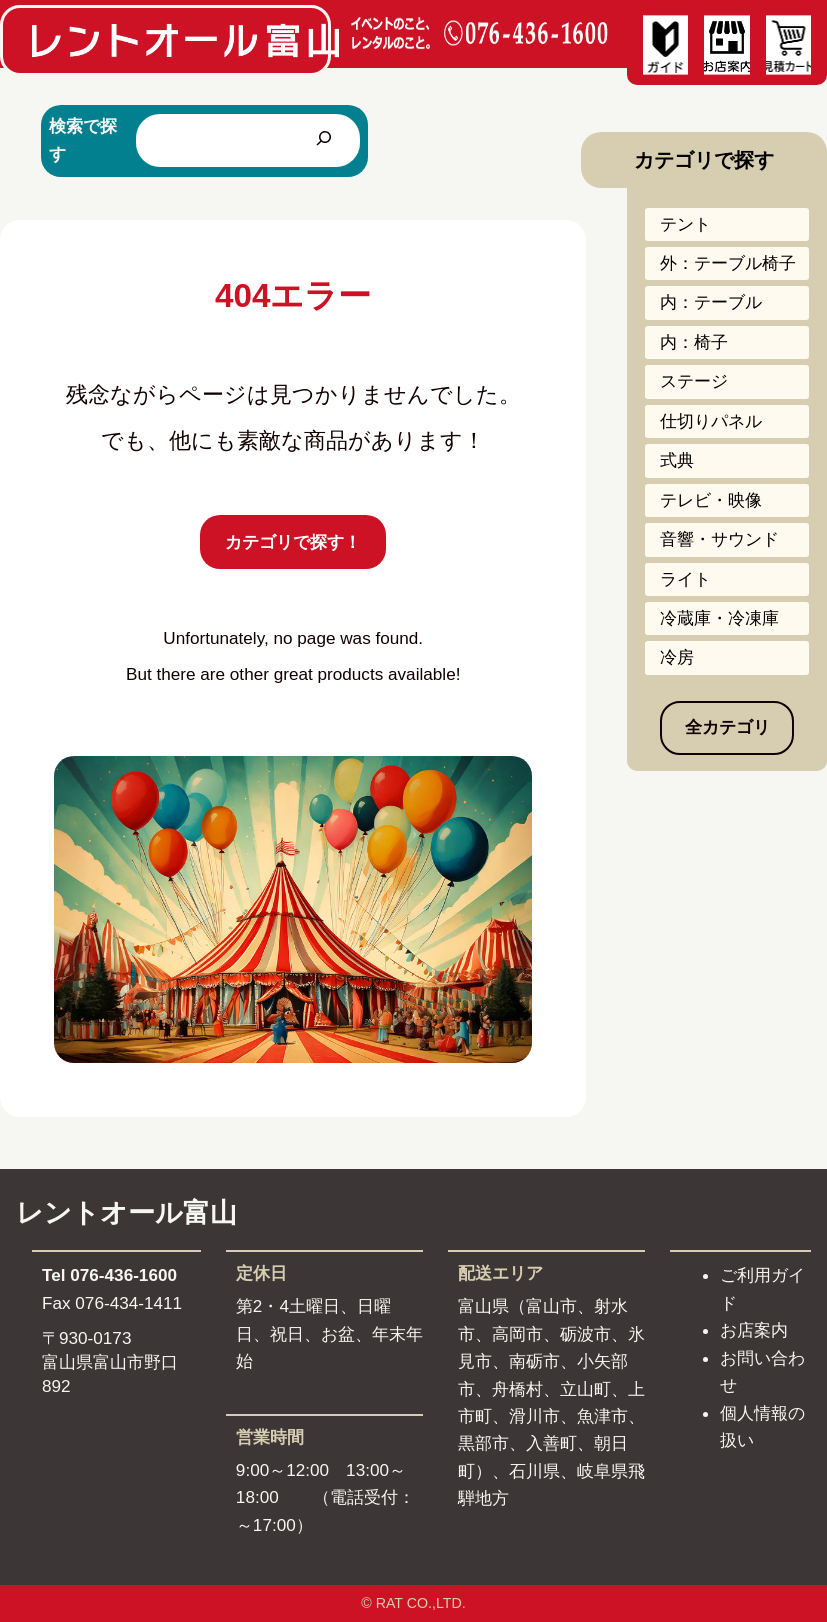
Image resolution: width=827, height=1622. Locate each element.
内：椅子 (694, 342)
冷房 (677, 657)
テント (685, 224)
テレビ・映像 (711, 500)
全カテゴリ (727, 727)
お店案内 (754, 1330)
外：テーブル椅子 (728, 263)
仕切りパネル (711, 421)
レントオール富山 (126, 1212)
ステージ (694, 381)
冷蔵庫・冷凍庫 (719, 618)
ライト (685, 579)
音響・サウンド (719, 539)
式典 (677, 460)
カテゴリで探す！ (293, 542)
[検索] (324, 140)
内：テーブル (711, 302)
